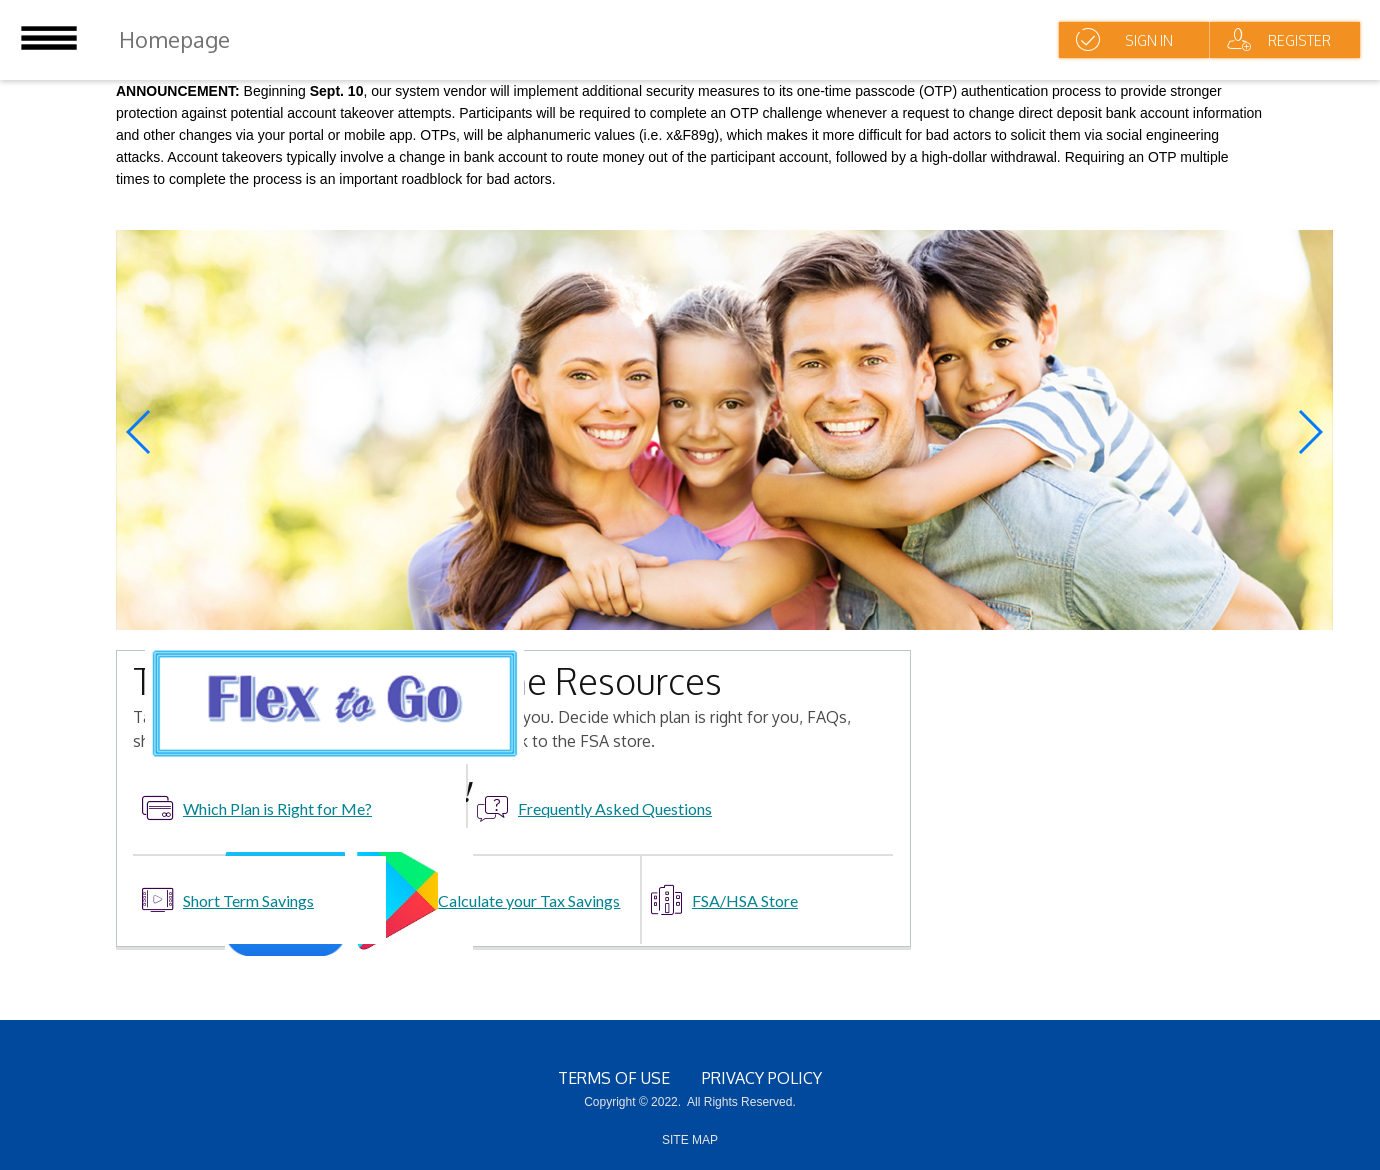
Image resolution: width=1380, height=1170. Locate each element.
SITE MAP (690, 1140)
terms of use (614, 1078)
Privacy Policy (762, 1078)
